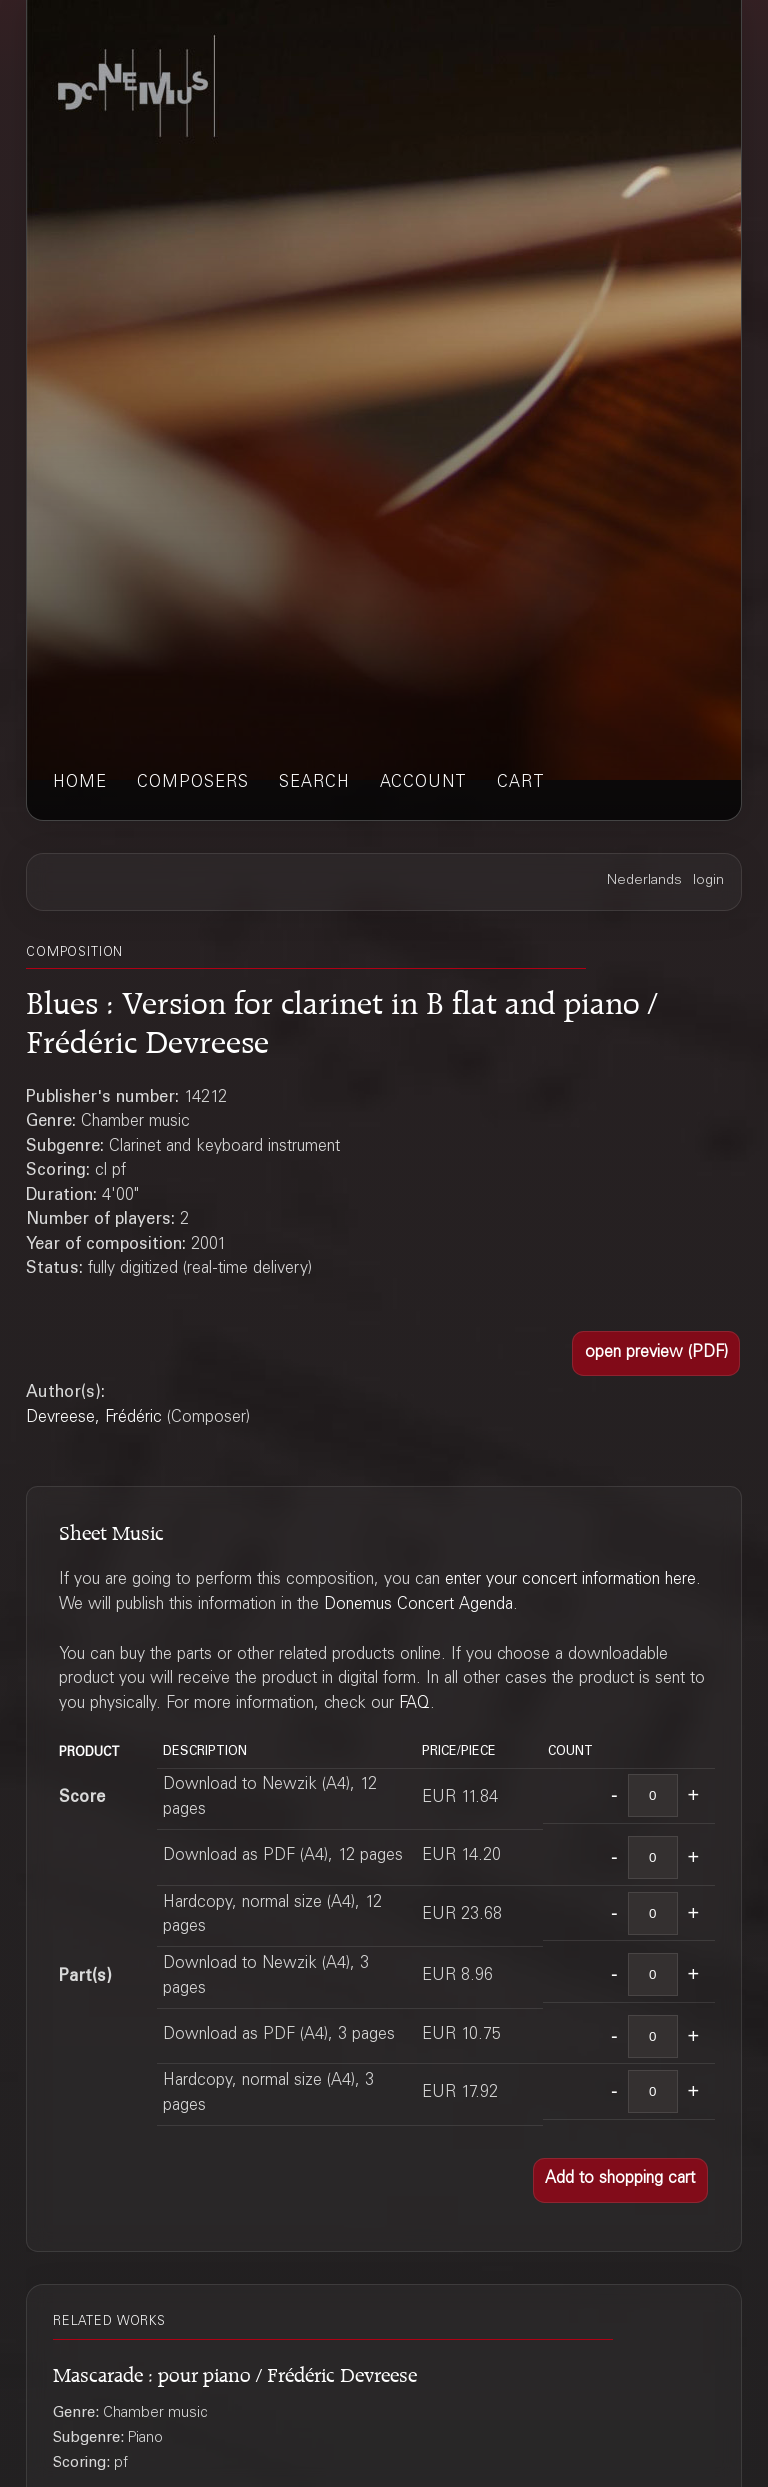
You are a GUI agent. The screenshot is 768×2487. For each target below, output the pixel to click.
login (708, 881)
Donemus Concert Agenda (418, 1605)
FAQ (414, 1704)
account (423, 783)
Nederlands (644, 881)
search (314, 783)
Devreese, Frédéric (94, 1418)
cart (521, 783)
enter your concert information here (570, 1580)
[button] (656, 1353)
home (80, 783)
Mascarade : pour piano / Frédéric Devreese (235, 2371)
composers (193, 783)
